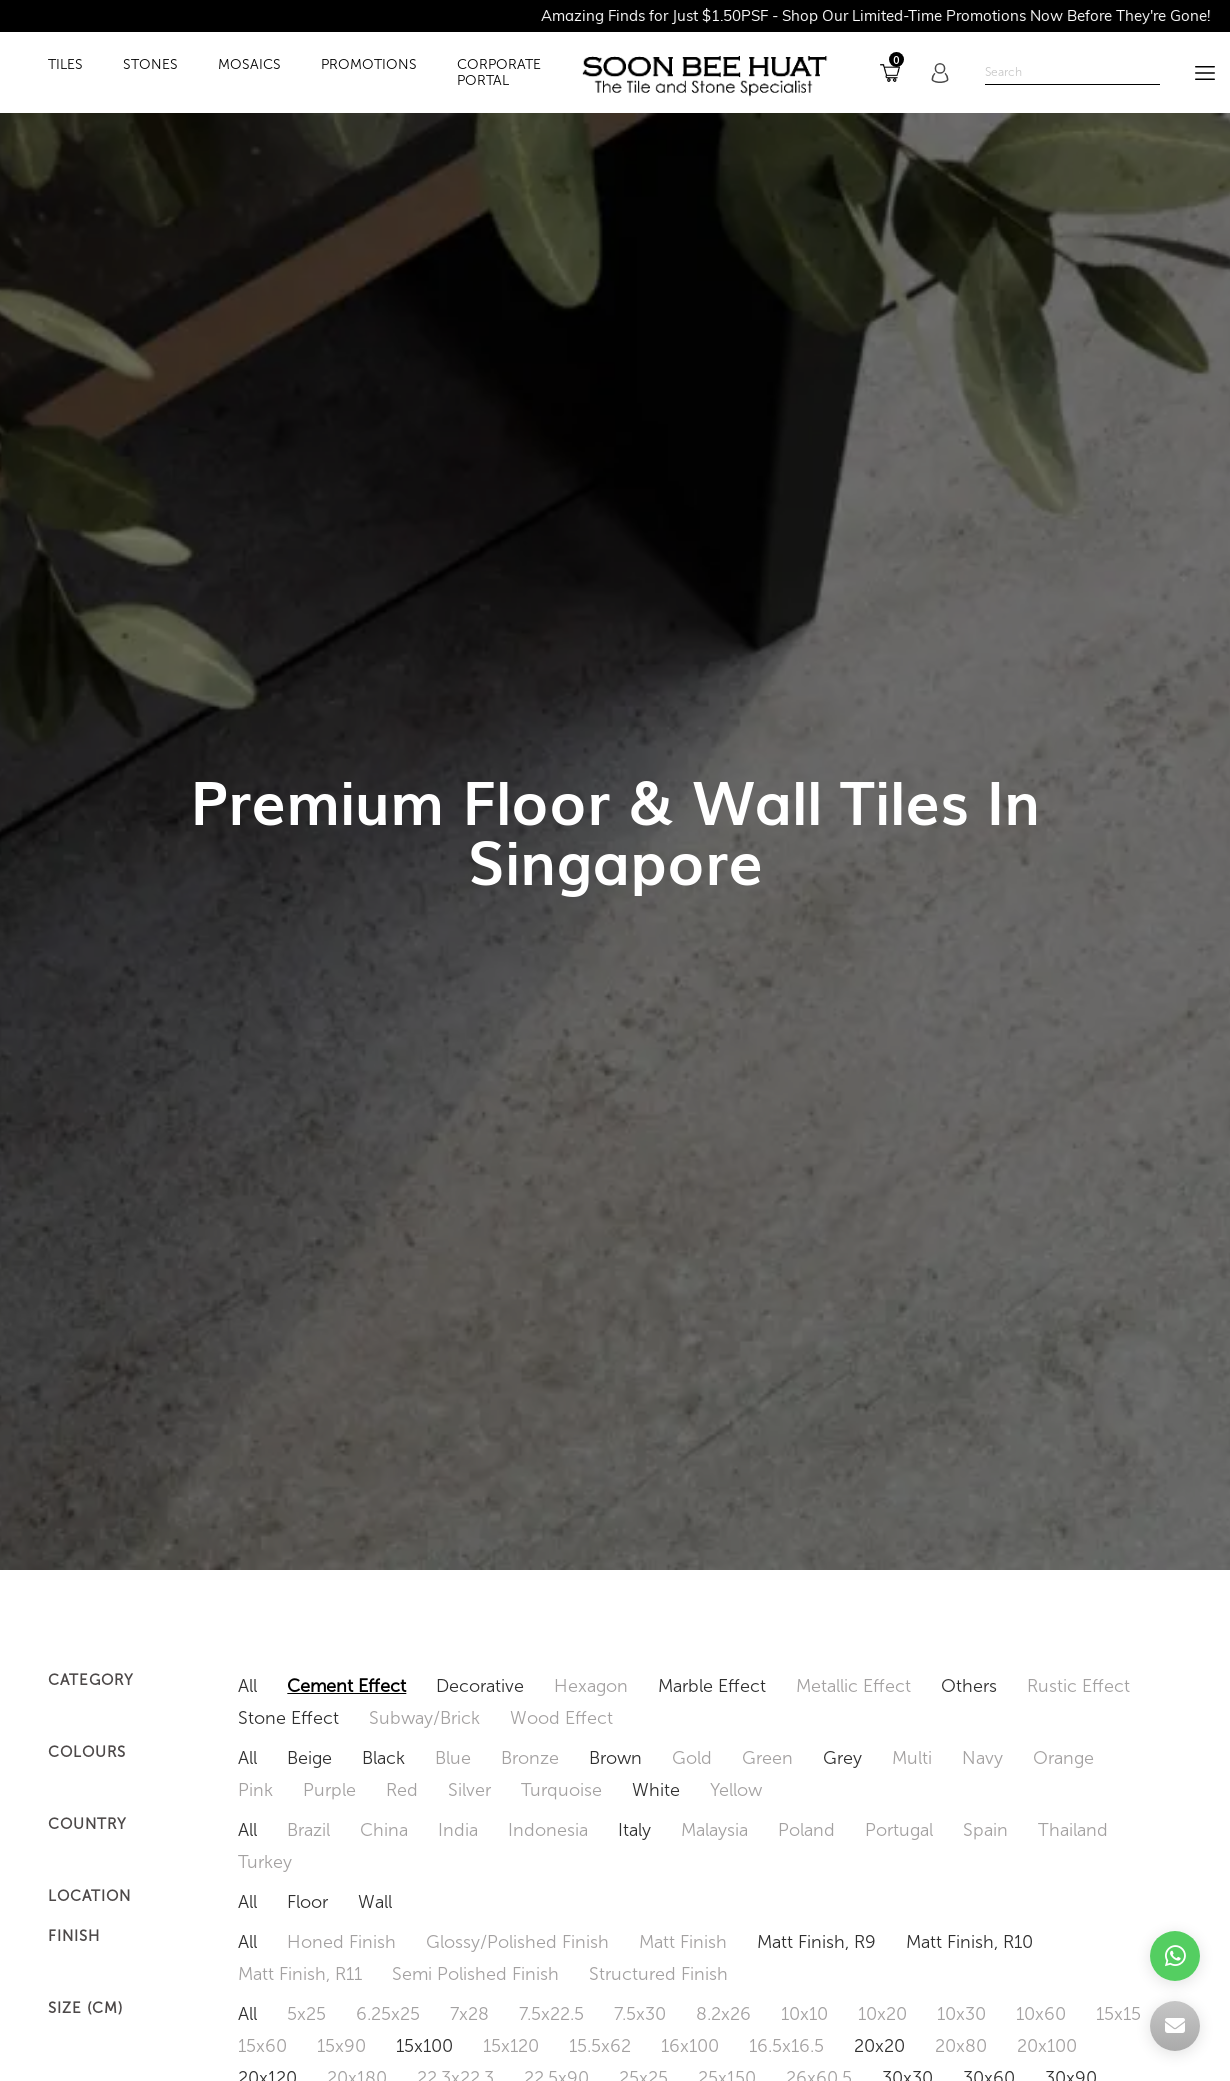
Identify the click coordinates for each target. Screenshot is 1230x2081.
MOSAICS (249, 65)
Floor (307, 1902)
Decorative (480, 1686)
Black (383, 1758)
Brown (615, 1758)
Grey (842, 1758)
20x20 (879, 2046)
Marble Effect (712, 1686)
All (247, 1686)
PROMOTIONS (369, 65)
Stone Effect (288, 1718)
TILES (65, 65)
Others (969, 1686)
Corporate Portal (499, 73)
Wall (375, 1902)
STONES (150, 65)
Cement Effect (346, 1686)
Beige (309, 1758)
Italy (634, 1830)
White (656, 1790)
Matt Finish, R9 (816, 1942)
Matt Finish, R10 (969, 1942)
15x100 (424, 2046)
